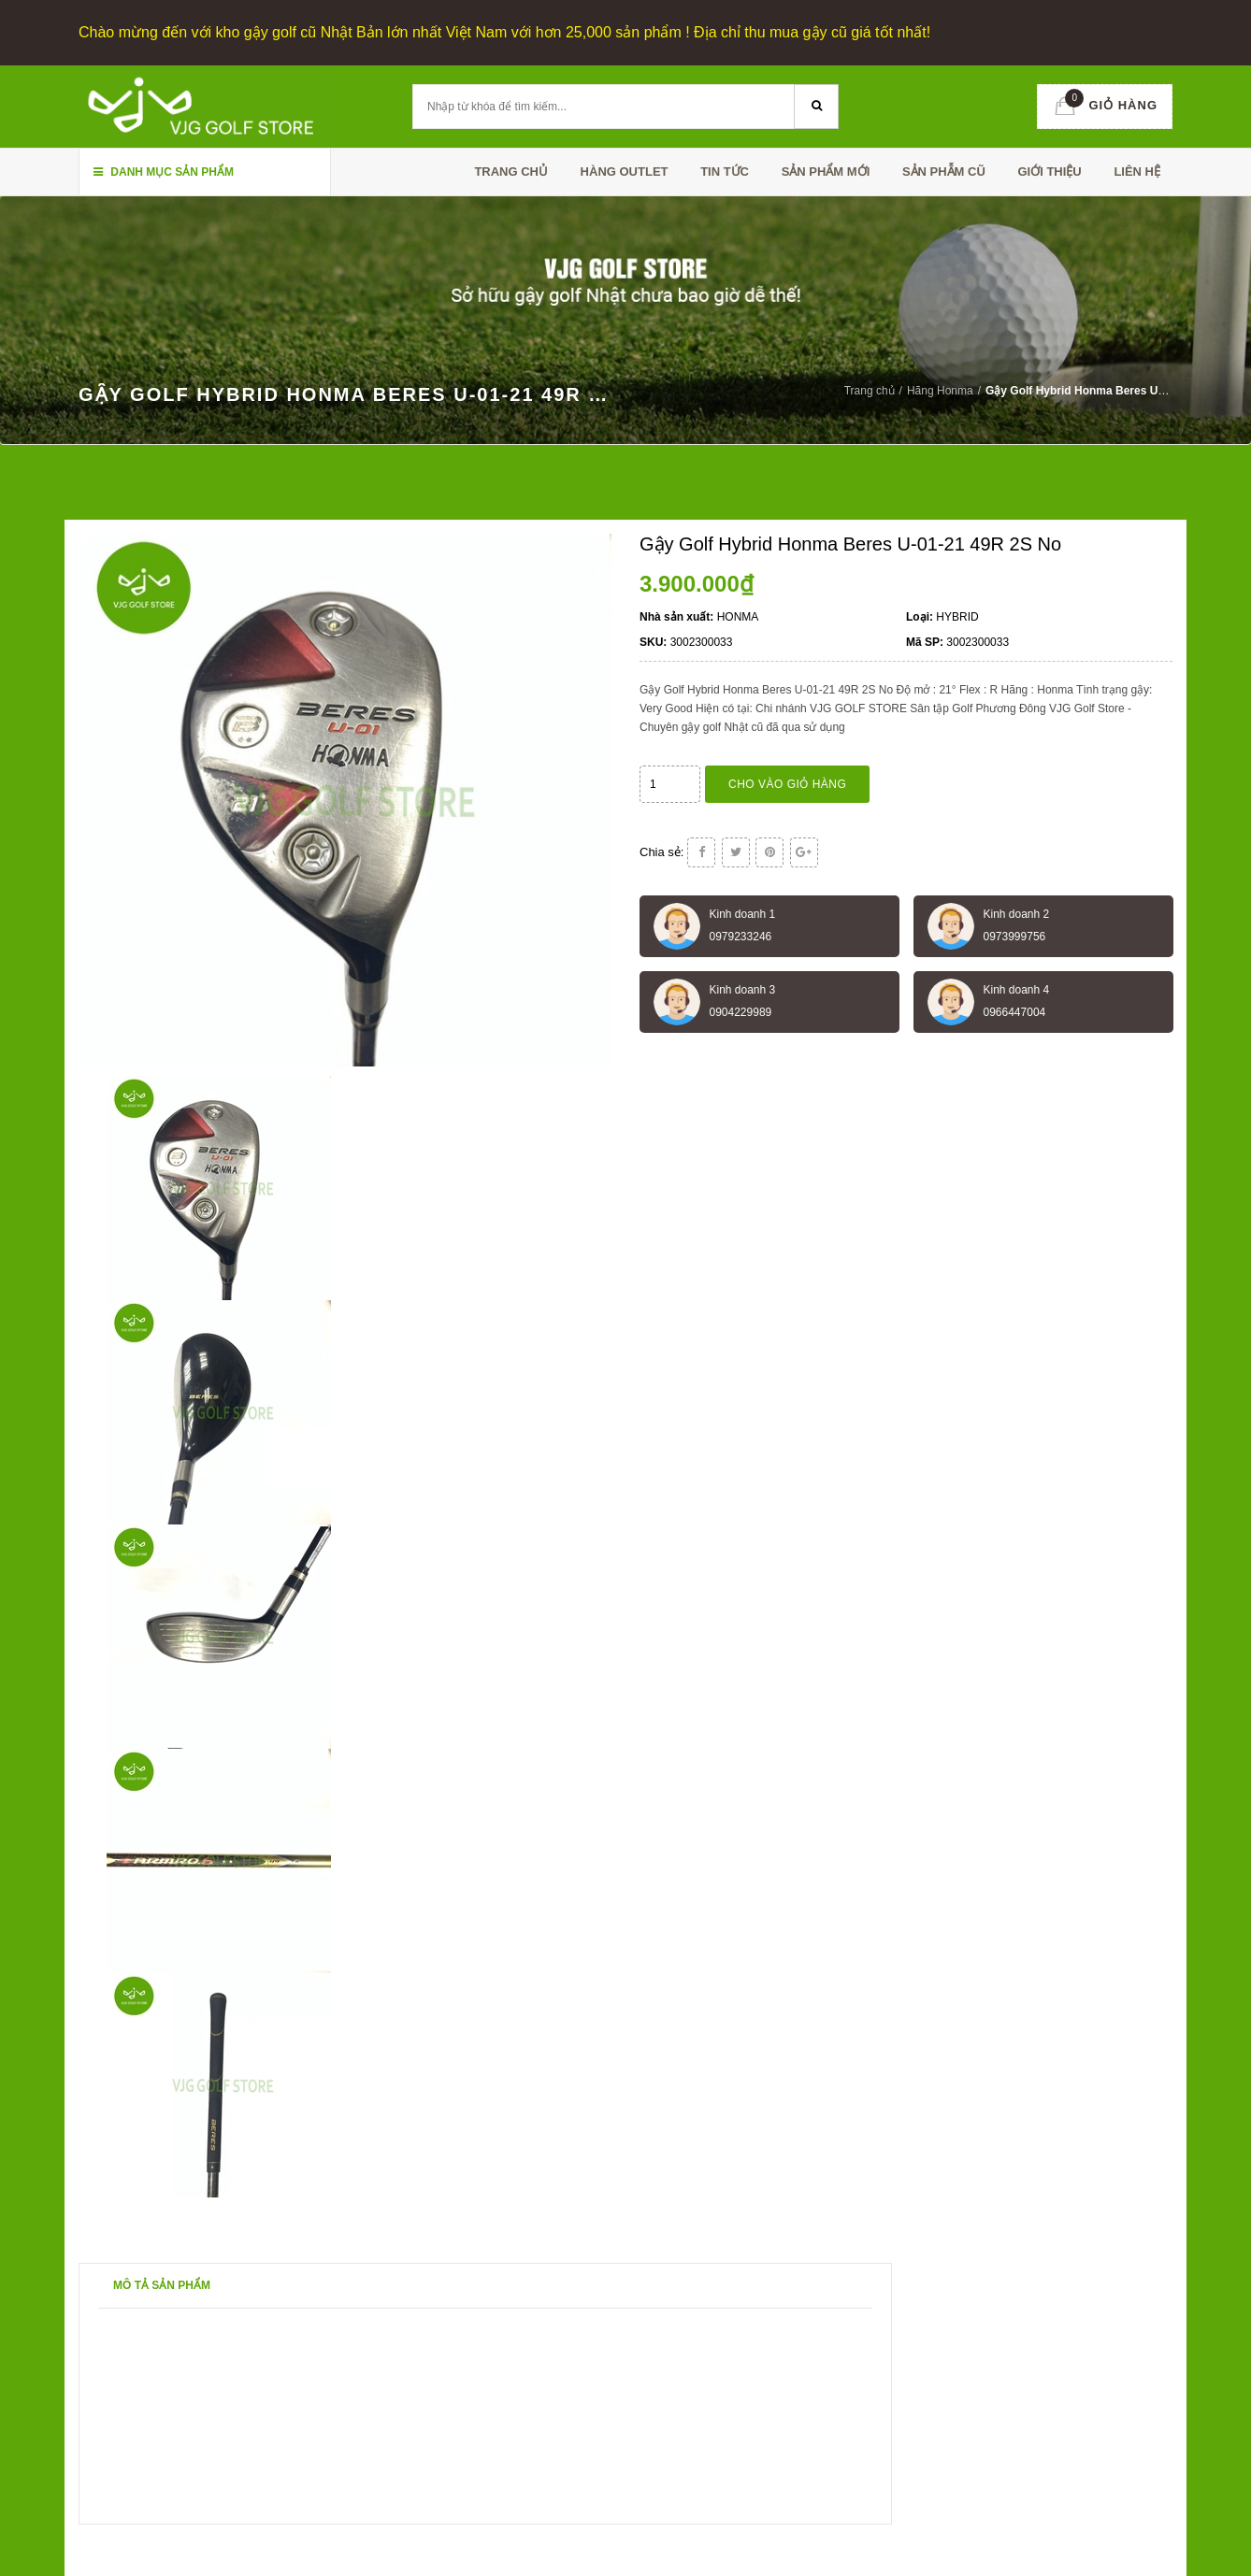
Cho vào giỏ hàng (787, 784)
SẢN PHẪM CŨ (943, 172)
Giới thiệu (1049, 172)
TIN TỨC (724, 172)
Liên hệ (1137, 172)
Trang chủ (511, 172)
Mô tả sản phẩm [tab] (161, 2285)
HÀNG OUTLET (625, 172)
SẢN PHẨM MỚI (826, 172)
